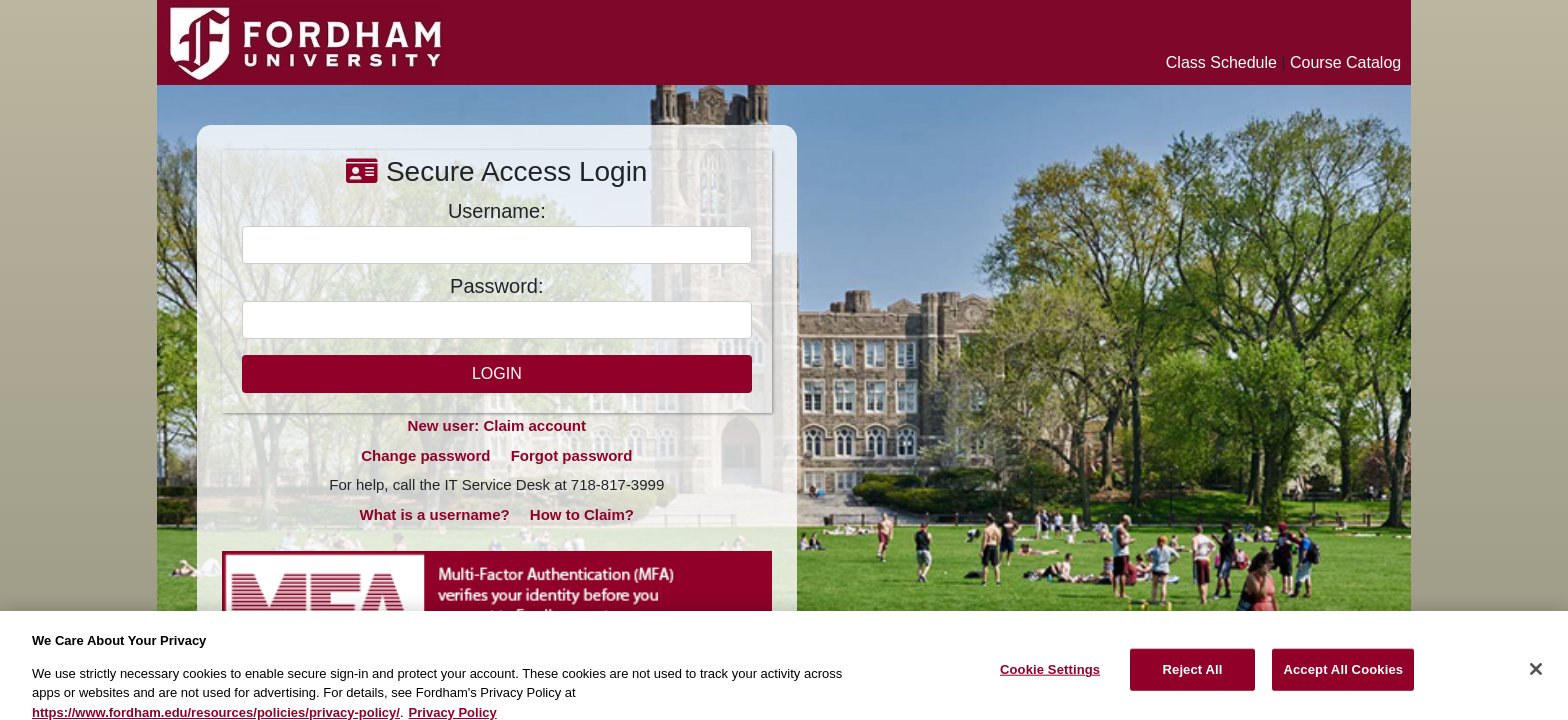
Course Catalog (1345, 62)
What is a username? (435, 514)
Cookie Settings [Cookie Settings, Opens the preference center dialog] (1050, 678)
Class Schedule (1221, 62)
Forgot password (572, 455)
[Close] (1536, 679)
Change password (425, 455)
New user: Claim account (497, 425)
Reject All (1193, 678)
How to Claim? (582, 514)
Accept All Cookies (1343, 678)
